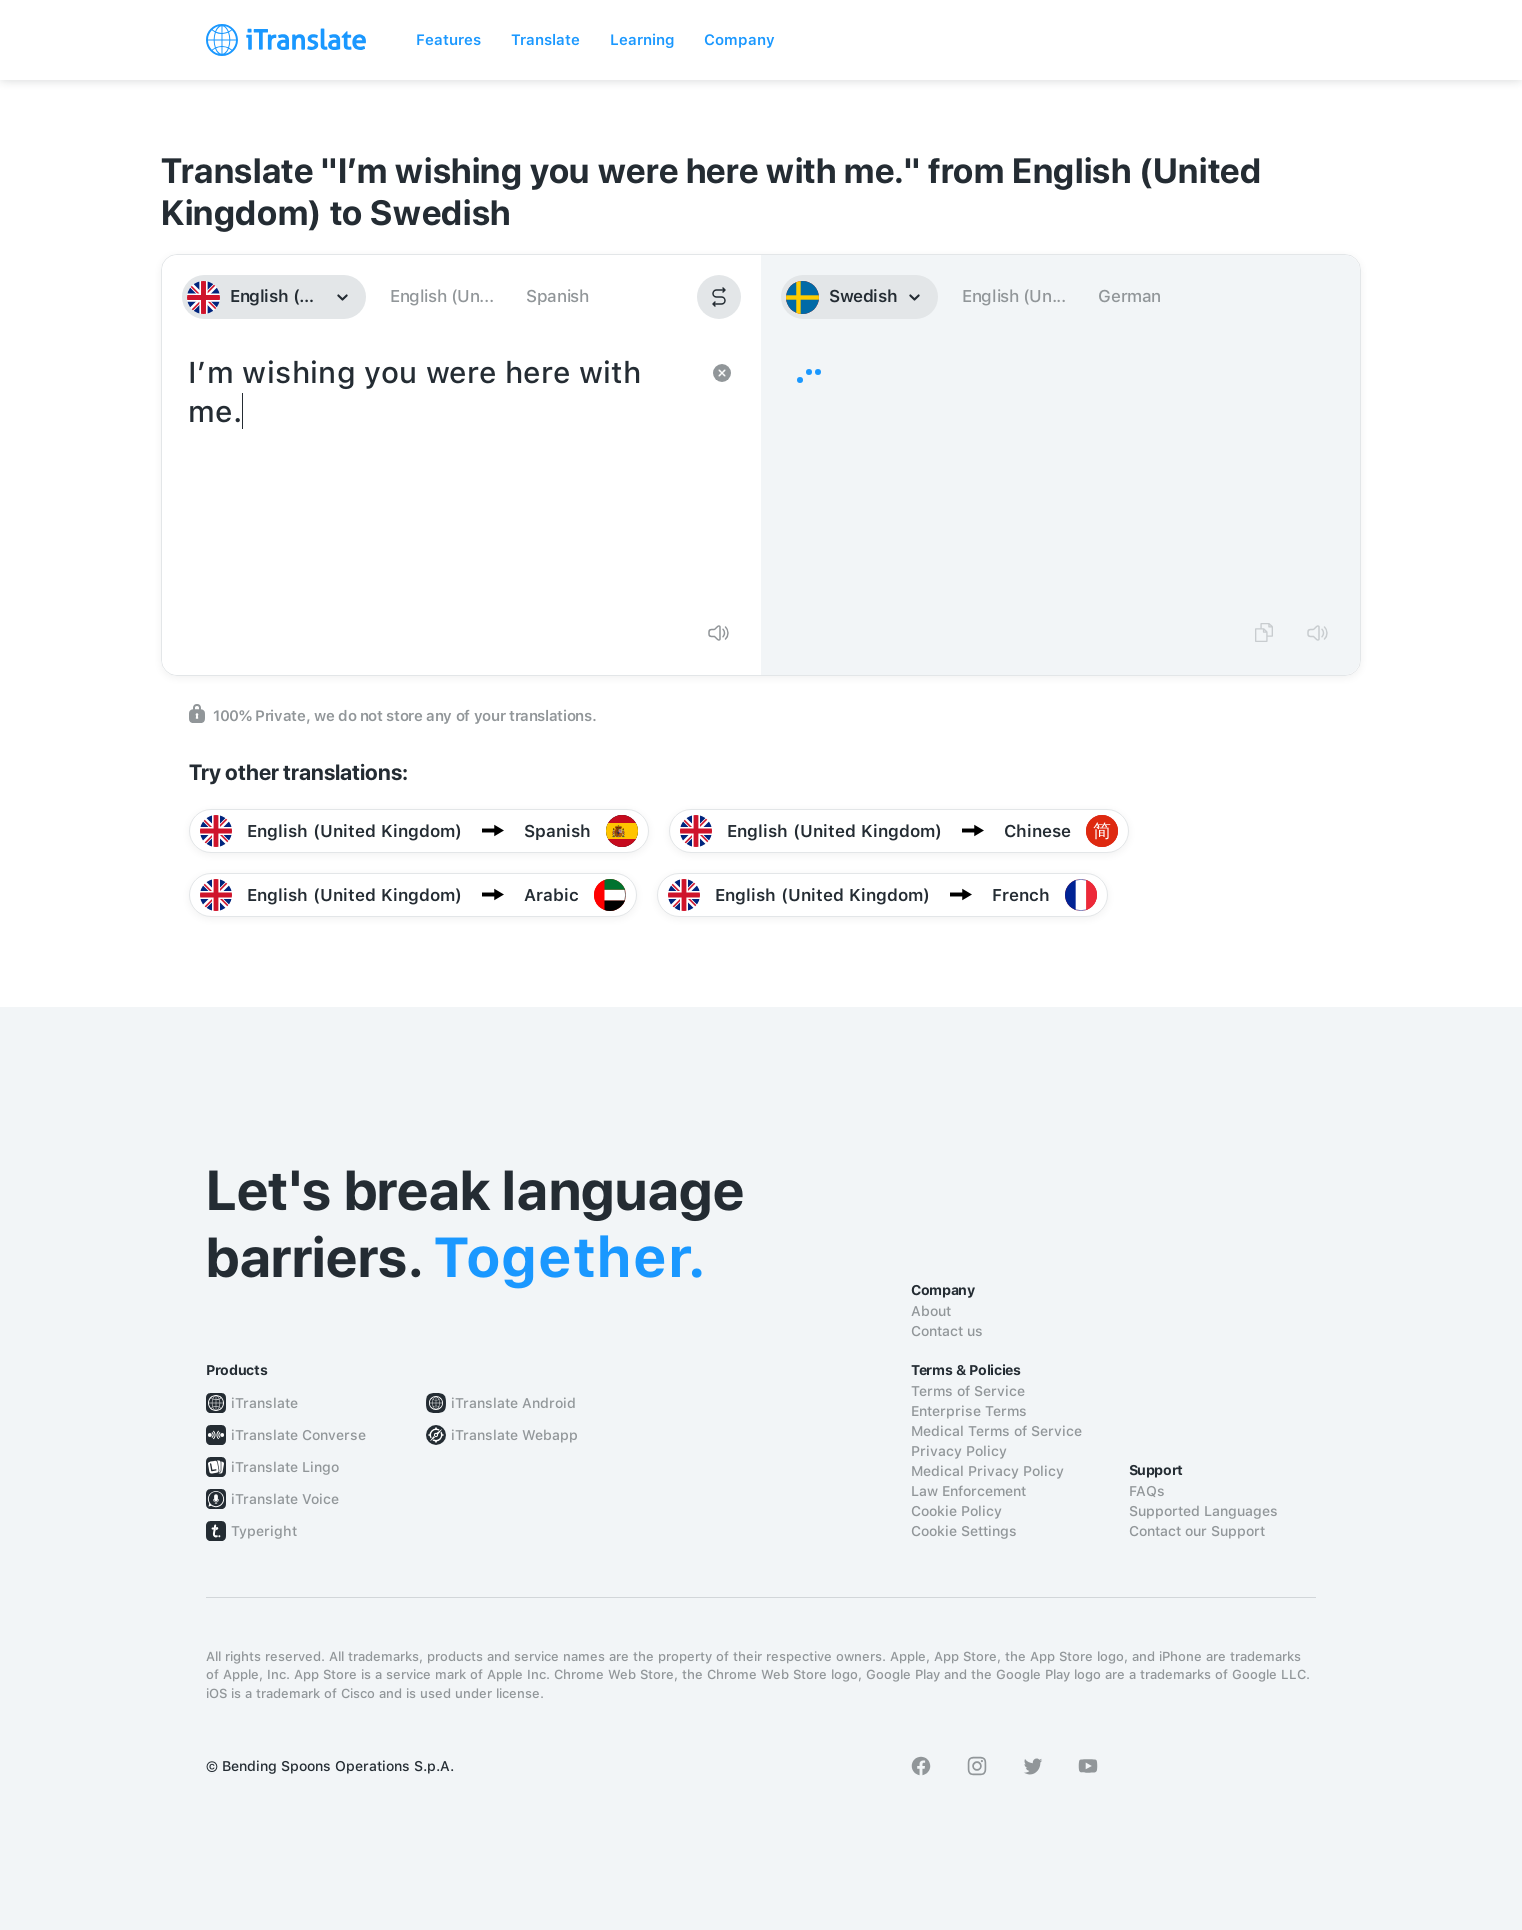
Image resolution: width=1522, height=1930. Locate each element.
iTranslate (264, 1403)
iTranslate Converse (298, 1435)
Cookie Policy (956, 1511)
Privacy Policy (959, 1451)
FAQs (1147, 1491)
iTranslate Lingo (285, 1467)
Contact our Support (1197, 1531)
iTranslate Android (513, 1403)
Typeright (264, 1531)
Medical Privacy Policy (987, 1471)
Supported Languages (1203, 1511)
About (931, 1311)
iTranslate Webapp (514, 1435)
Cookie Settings (964, 1531)
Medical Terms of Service (996, 1431)
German (1129, 296)
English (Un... (441, 296)
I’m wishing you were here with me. (441, 478)
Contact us (947, 1331)
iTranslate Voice (285, 1499)
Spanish (557, 296)
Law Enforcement (968, 1491)
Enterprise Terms (969, 1411)
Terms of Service (968, 1391)
